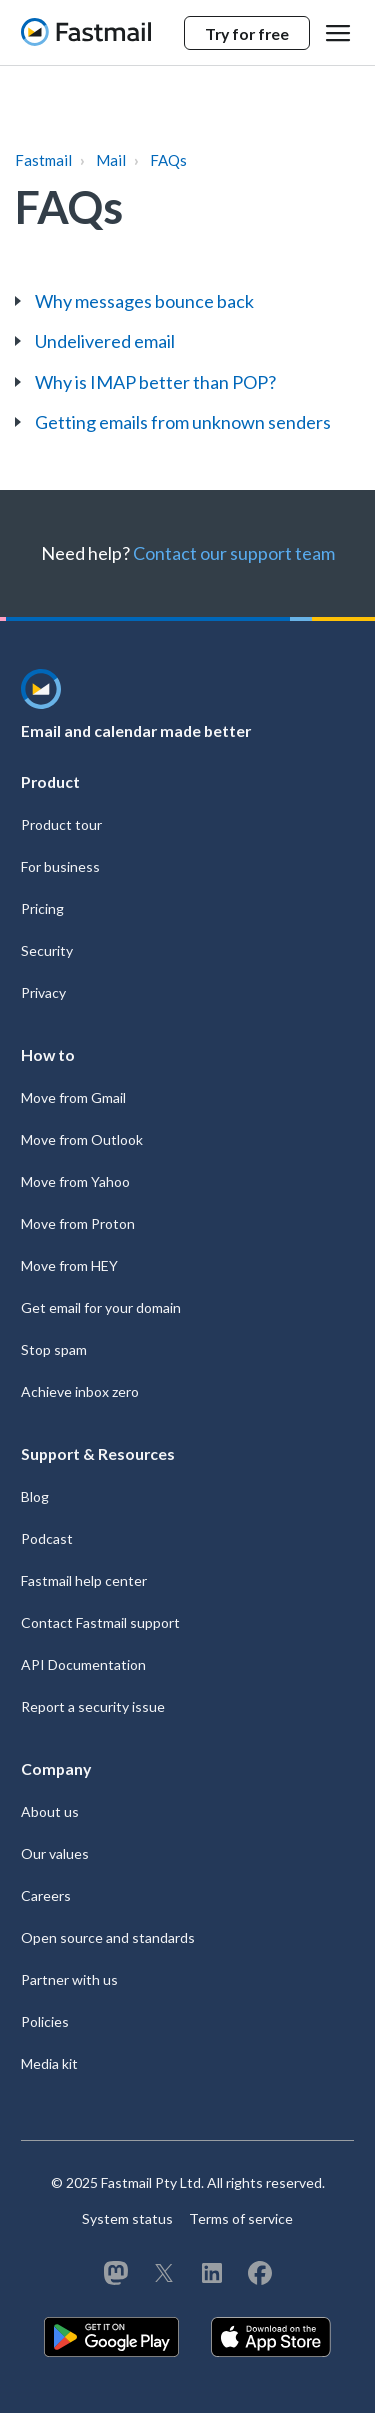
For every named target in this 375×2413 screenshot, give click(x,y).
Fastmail (43, 160)
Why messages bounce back (144, 301)
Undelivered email (105, 341)
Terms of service (241, 2218)
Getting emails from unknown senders (183, 422)
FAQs (168, 160)
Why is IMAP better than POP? (155, 382)
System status (127, 2218)
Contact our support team (234, 553)
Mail (111, 160)
